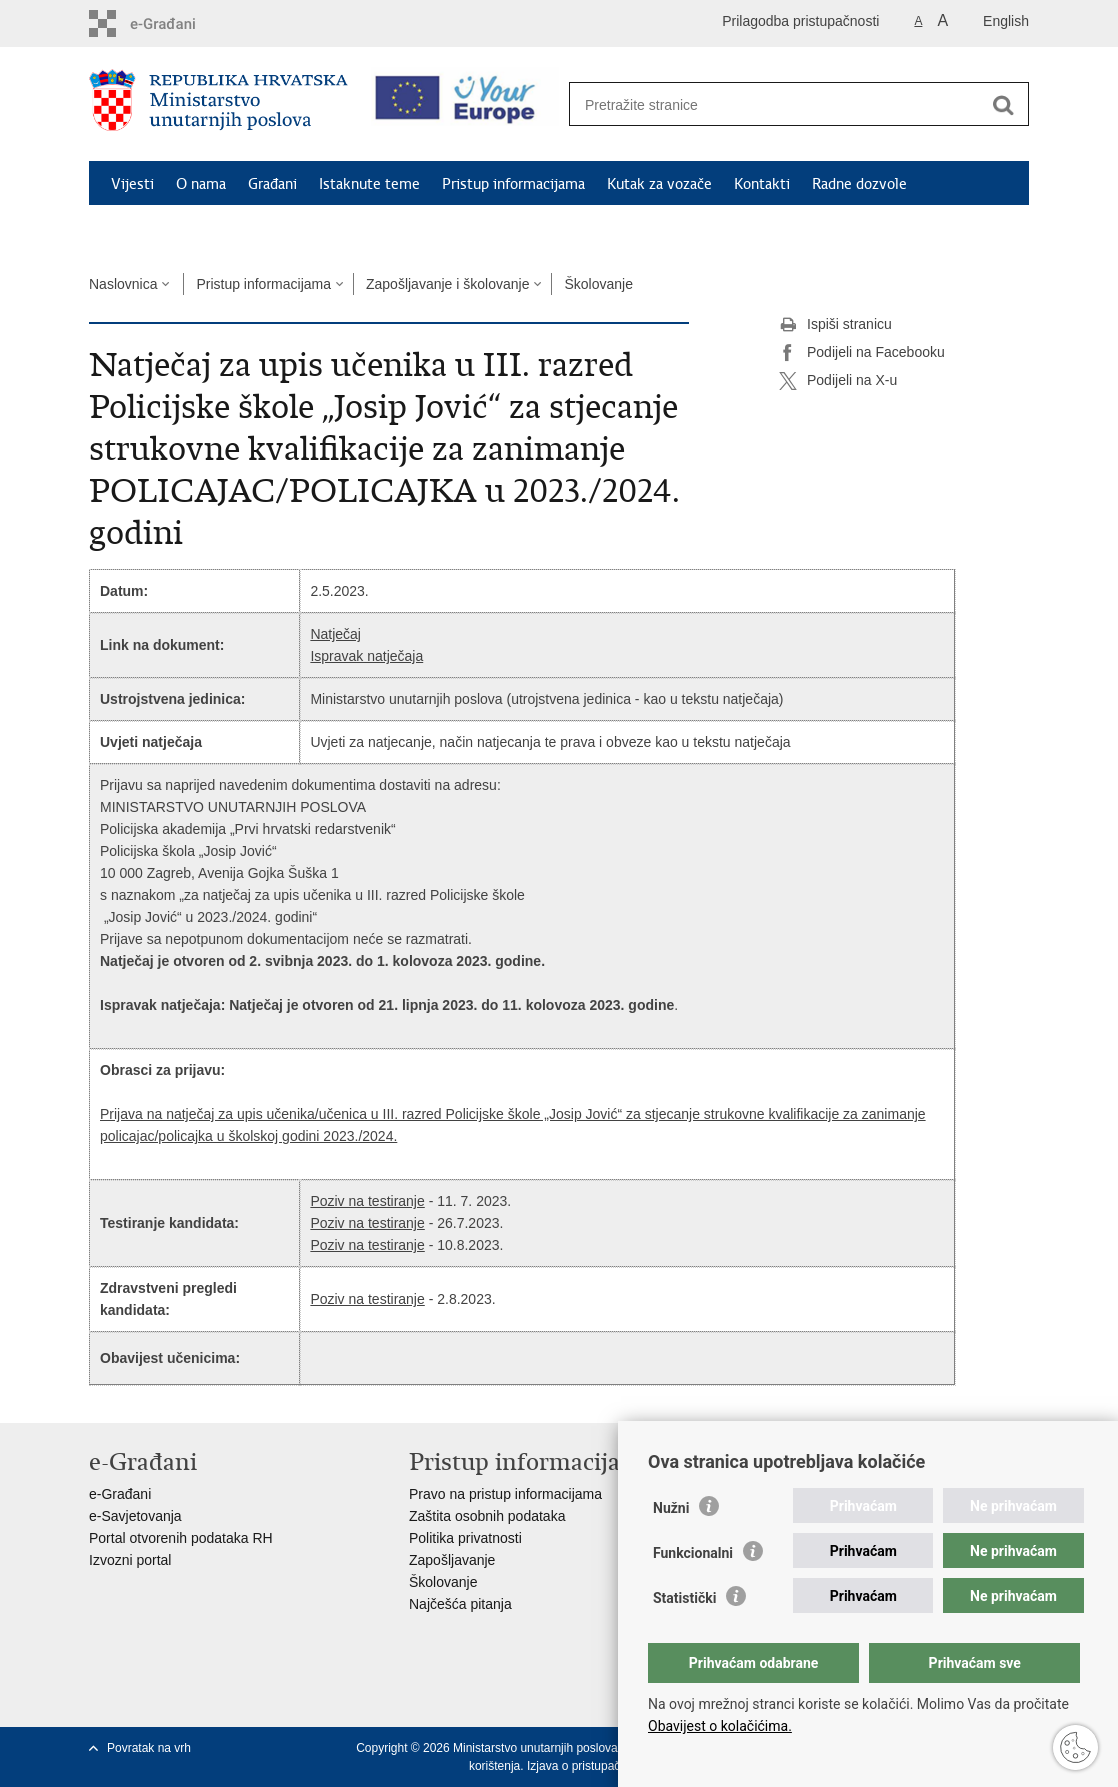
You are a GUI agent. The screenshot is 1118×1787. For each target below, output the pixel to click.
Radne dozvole (859, 184)
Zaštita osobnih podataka (487, 1516)
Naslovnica (123, 284)
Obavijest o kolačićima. (720, 1726)
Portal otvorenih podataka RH (181, 1538)
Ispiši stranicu (835, 325)
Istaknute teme (369, 184)
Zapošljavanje (452, 1560)
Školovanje (598, 284)
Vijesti (132, 184)
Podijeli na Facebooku (862, 353)
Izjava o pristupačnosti (586, 1766)
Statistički (684, 1598)
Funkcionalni (693, 1553)
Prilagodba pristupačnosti (800, 21)
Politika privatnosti (465, 1538)
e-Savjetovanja (135, 1516)
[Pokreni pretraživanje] (1003, 105)
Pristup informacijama (513, 184)
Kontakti (762, 184)
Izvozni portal (130, 1560)
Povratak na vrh (149, 1748)
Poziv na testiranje (367, 1201)
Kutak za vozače (659, 184)
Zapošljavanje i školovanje (447, 284)
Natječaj (335, 634)
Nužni (671, 1508)
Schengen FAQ (159, 230)
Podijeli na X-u (838, 381)
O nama (201, 184)
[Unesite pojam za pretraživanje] (777, 104)
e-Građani (120, 1494)
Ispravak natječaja (366, 656)
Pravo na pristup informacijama (505, 1494)
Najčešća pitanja (460, 1604)
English (1006, 21)
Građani (272, 184)
